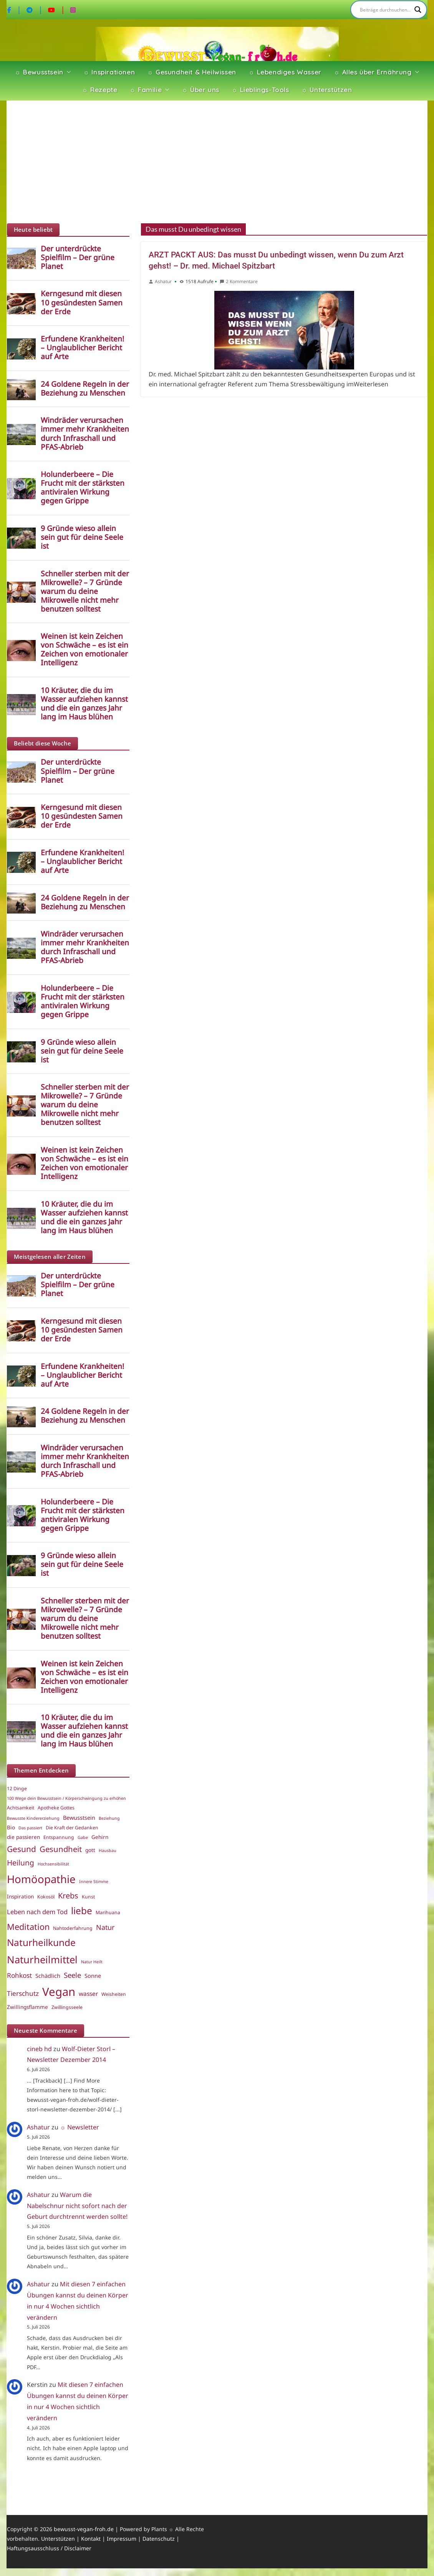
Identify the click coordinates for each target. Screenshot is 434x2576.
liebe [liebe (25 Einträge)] (81, 1910)
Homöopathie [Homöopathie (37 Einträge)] (41, 1879)
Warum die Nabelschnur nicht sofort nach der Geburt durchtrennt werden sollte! (77, 2205)
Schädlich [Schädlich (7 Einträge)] (47, 1975)
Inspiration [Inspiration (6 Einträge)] (20, 1896)
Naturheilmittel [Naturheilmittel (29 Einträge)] (42, 1959)
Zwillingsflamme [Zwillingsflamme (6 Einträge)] (27, 2007)
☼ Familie (145, 90)
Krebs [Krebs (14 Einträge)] (68, 1895)
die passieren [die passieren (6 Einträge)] (23, 1837)
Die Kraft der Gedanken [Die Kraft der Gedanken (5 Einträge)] (72, 1827)
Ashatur (163, 281)
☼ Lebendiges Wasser (284, 72)
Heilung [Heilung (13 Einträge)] (20, 1862)
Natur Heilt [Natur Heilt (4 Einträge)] (92, 1961)
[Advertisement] (217, 162)
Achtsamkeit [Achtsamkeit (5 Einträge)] (20, 1807)
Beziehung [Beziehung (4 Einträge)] (109, 1818)
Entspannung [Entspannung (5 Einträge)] (58, 1837)
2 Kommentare (239, 281)
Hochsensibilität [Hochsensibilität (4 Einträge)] (53, 1864)
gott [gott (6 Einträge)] (90, 1850)
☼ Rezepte (99, 90)
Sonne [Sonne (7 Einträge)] (92, 1975)
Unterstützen (58, 2538)
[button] (67, 72)
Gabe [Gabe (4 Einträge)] (83, 1837)
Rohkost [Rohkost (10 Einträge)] (19, 1975)
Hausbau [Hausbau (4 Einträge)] (107, 1850)
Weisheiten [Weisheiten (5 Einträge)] (113, 1994)
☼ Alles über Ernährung (373, 72)
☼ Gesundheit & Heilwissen (191, 72)
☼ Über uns (200, 90)
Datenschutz (158, 2538)
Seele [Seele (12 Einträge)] (72, 1975)
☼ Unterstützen (326, 90)
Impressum (121, 2538)
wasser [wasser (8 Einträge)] (88, 1993)
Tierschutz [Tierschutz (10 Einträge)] (23, 1993)
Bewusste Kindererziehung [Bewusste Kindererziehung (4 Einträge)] (33, 1818)
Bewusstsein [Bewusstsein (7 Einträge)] (79, 1817)
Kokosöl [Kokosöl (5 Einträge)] (46, 1896)
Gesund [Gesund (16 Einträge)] (21, 1849)
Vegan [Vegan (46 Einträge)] (58, 1991)
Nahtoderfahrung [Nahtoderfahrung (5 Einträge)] (73, 1928)
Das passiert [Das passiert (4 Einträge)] (30, 1828)
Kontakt (91, 2538)
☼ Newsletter (79, 2127)
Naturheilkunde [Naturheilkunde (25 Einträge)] (41, 1942)
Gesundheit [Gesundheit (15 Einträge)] (61, 1849)
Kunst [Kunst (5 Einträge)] (88, 1896)
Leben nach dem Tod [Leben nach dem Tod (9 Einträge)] (37, 1911)
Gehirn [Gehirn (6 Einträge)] (99, 1837)
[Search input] (385, 9)
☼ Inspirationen (109, 72)
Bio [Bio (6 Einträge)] (11, 1827)
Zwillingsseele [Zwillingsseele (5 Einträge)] (67, 2007)
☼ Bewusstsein (39, 72)
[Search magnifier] (417, 9)
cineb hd (39, 2049)
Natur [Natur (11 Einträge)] (105, 1927)
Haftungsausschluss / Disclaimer (49, 2548)
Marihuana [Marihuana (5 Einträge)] (108, 1912)
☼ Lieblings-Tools (260, 90)
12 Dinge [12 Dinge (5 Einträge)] (17, 1788)
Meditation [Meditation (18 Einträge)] (28, 1926)
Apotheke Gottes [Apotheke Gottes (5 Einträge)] (56, 1807)
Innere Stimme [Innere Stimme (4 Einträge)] (93, 1881)
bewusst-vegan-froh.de (84, 2529)
